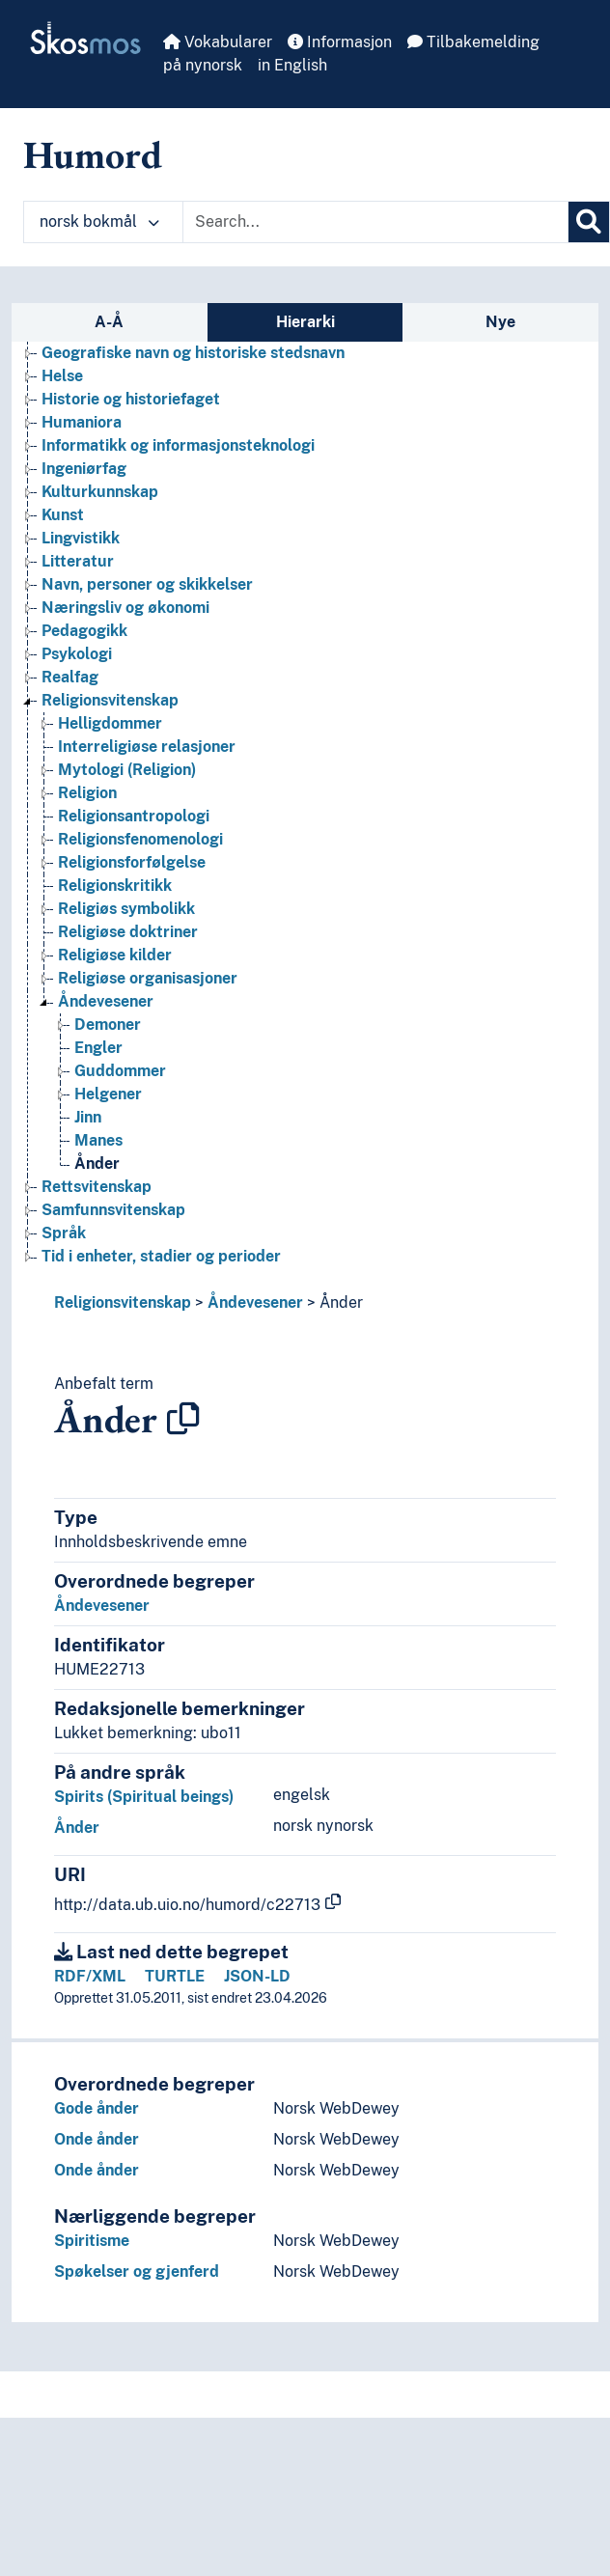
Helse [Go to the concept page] (62, 376)
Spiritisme (91, 2240)
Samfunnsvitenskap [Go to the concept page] (113, 1210)
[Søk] (589, 222)
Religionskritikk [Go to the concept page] (115, 885)
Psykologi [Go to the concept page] (77, 654)
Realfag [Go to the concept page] (70, 677)
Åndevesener (255, 1302)
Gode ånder (96, 2108)
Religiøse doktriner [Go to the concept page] (128, 932)
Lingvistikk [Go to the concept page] (81, 538)
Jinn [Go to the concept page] (87, 1117)
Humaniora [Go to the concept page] (82, 422)
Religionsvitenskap (122, 1302)
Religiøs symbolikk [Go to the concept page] (126, 909)
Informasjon (340, 42)
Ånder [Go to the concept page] (97, 1163)
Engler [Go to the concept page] (98, 1048)
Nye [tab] (500, 322)
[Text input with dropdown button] (375, 222)
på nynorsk (202, 65)
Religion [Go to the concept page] (87, 793)
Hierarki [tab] (305, 322)
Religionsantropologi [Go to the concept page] (133, 816)
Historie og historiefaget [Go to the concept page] (131, 399)
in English (292, 65)
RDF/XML (89, 1976)
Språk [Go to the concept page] (64, 1233)
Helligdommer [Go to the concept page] (110, 723)
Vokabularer (217, 42)
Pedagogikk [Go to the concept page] (84, 631)
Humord (92, 154)
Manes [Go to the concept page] (98, 1140)
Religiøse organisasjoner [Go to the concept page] (147, 978)
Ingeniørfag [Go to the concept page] (84, 468)
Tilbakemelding (473, 42)
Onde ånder (96, 2139)
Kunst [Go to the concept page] (63, 515)
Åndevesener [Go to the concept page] (105, 1001)
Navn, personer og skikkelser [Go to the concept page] (147, 584)
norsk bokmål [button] (99, 221)
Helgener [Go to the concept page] (108, 1094)
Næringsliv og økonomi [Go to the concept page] (125, 607)
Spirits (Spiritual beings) (144, 1796)
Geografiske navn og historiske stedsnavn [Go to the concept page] (193, 353)
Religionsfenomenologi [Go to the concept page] (140, 839)
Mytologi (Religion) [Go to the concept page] (127, 770)
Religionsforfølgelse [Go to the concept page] (132, 862)
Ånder (341, 1302)
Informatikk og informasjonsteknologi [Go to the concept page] (178, 445)
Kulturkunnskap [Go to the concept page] (100, 492)
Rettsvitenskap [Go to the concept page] (97, 1186)
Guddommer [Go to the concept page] (120, 1071)
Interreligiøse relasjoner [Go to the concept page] (147, 746)
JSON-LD (257, 1976)
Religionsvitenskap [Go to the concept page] (110, 700)
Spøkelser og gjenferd (136, 2271)
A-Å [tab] (109, 322)
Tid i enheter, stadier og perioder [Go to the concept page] (161, 1256)
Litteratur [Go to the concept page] (78, 561)
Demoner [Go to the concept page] (107, 1024)
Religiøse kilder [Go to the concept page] (115, 955)
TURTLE (175, 1976)
